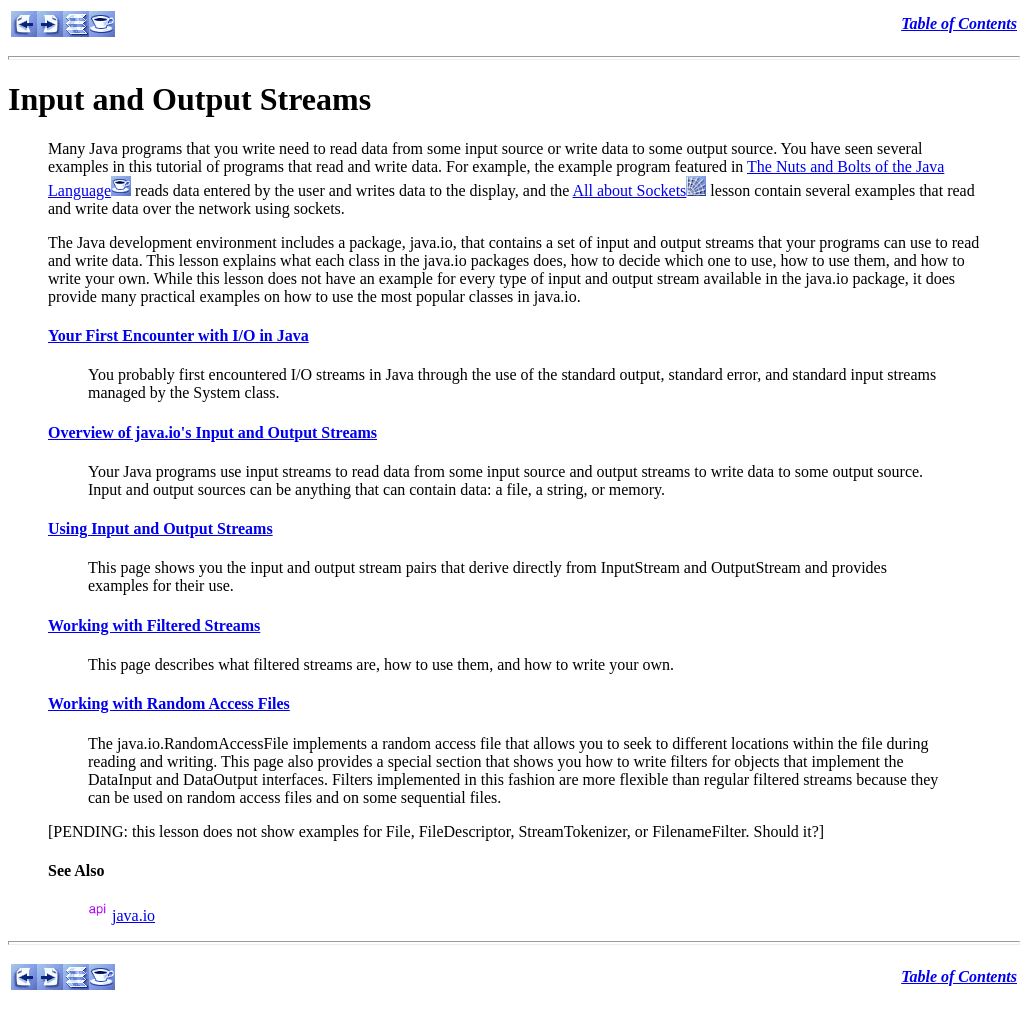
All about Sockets (630, 190)
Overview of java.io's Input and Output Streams (212, 432)
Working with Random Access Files (169, 703)
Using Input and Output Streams (160, 528)
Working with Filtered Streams (154, 625)
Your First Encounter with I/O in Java (178, 335)
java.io (133, 915)
